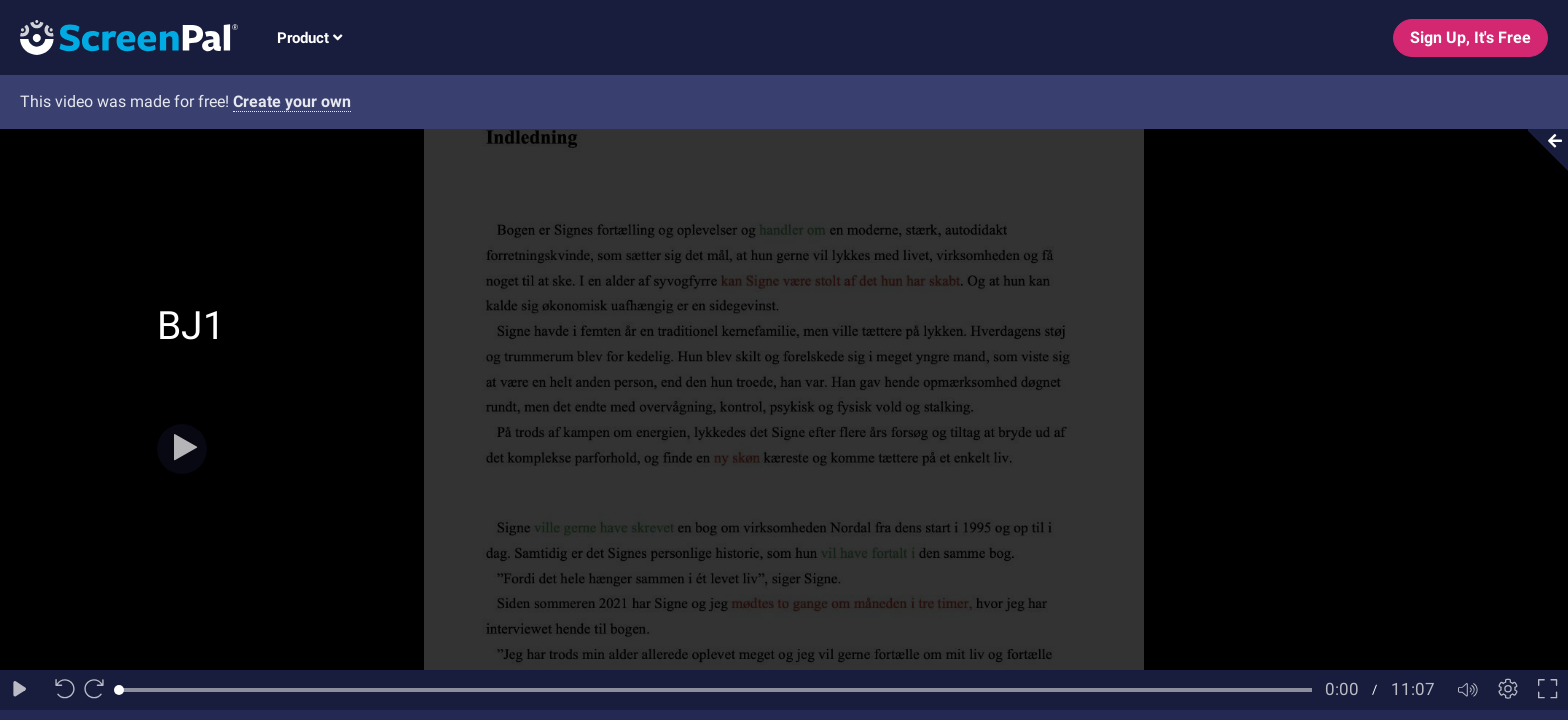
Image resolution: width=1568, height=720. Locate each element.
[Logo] (119, 36)
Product (309, 38)
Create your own (292, 101)
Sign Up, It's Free (1470, 37)
